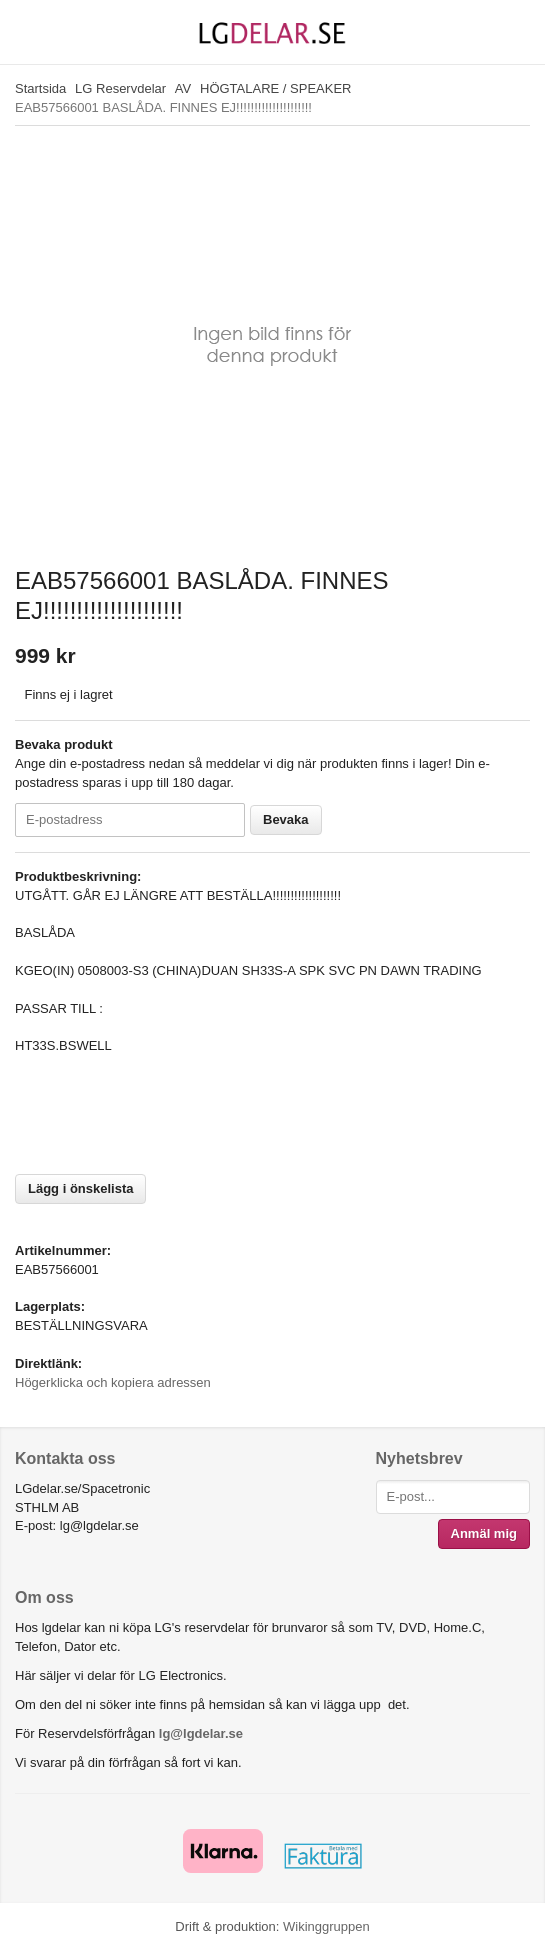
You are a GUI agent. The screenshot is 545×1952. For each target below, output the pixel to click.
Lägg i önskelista (80, 1188)
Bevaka (286, 819)
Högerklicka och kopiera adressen (113, 1382)
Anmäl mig (484, 1533)
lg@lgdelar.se (201, 1733)
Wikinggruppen (326, 1926)
